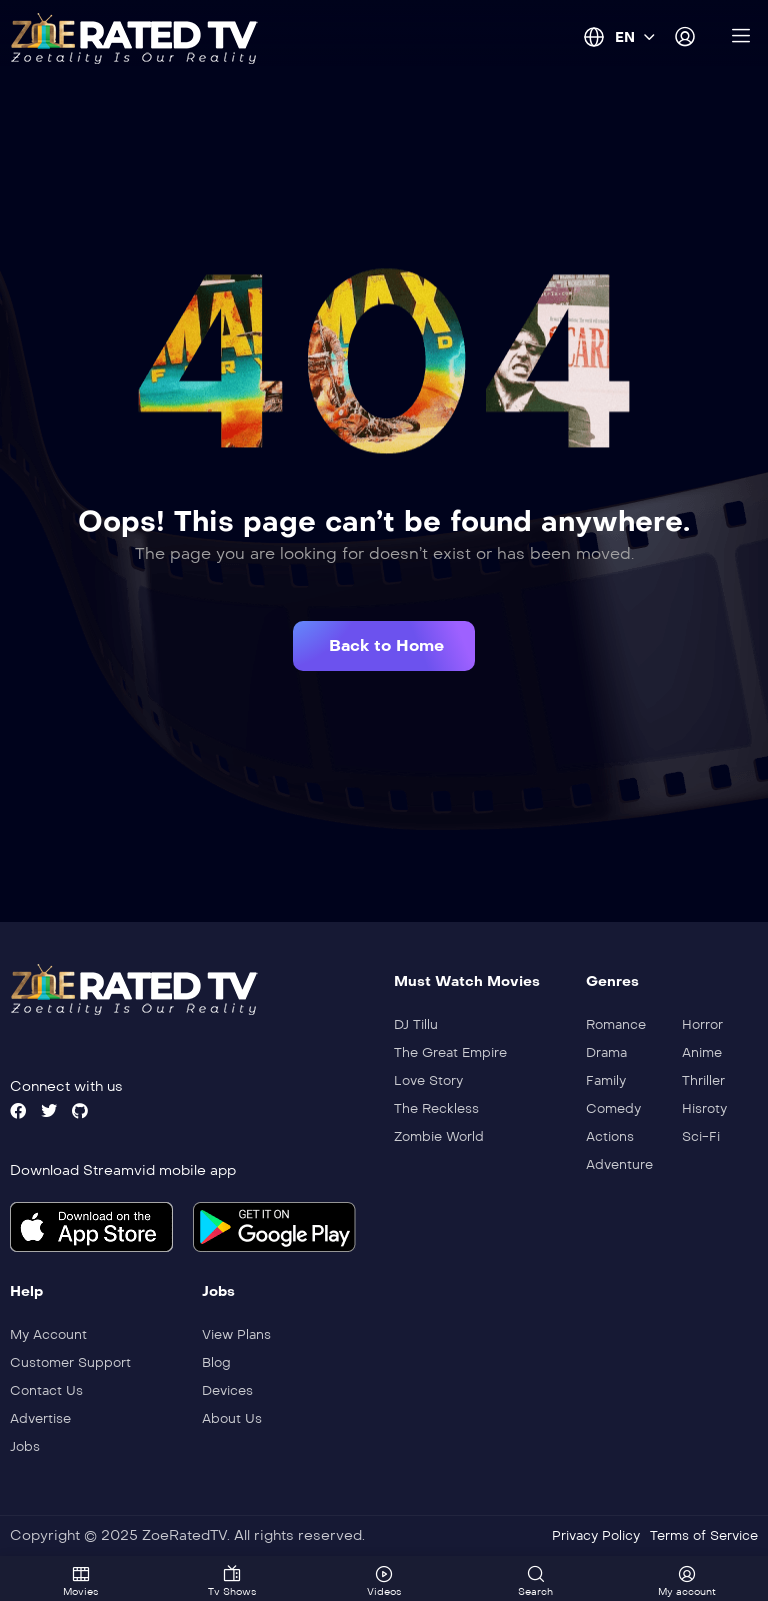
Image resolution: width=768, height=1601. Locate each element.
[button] (384, 646)
